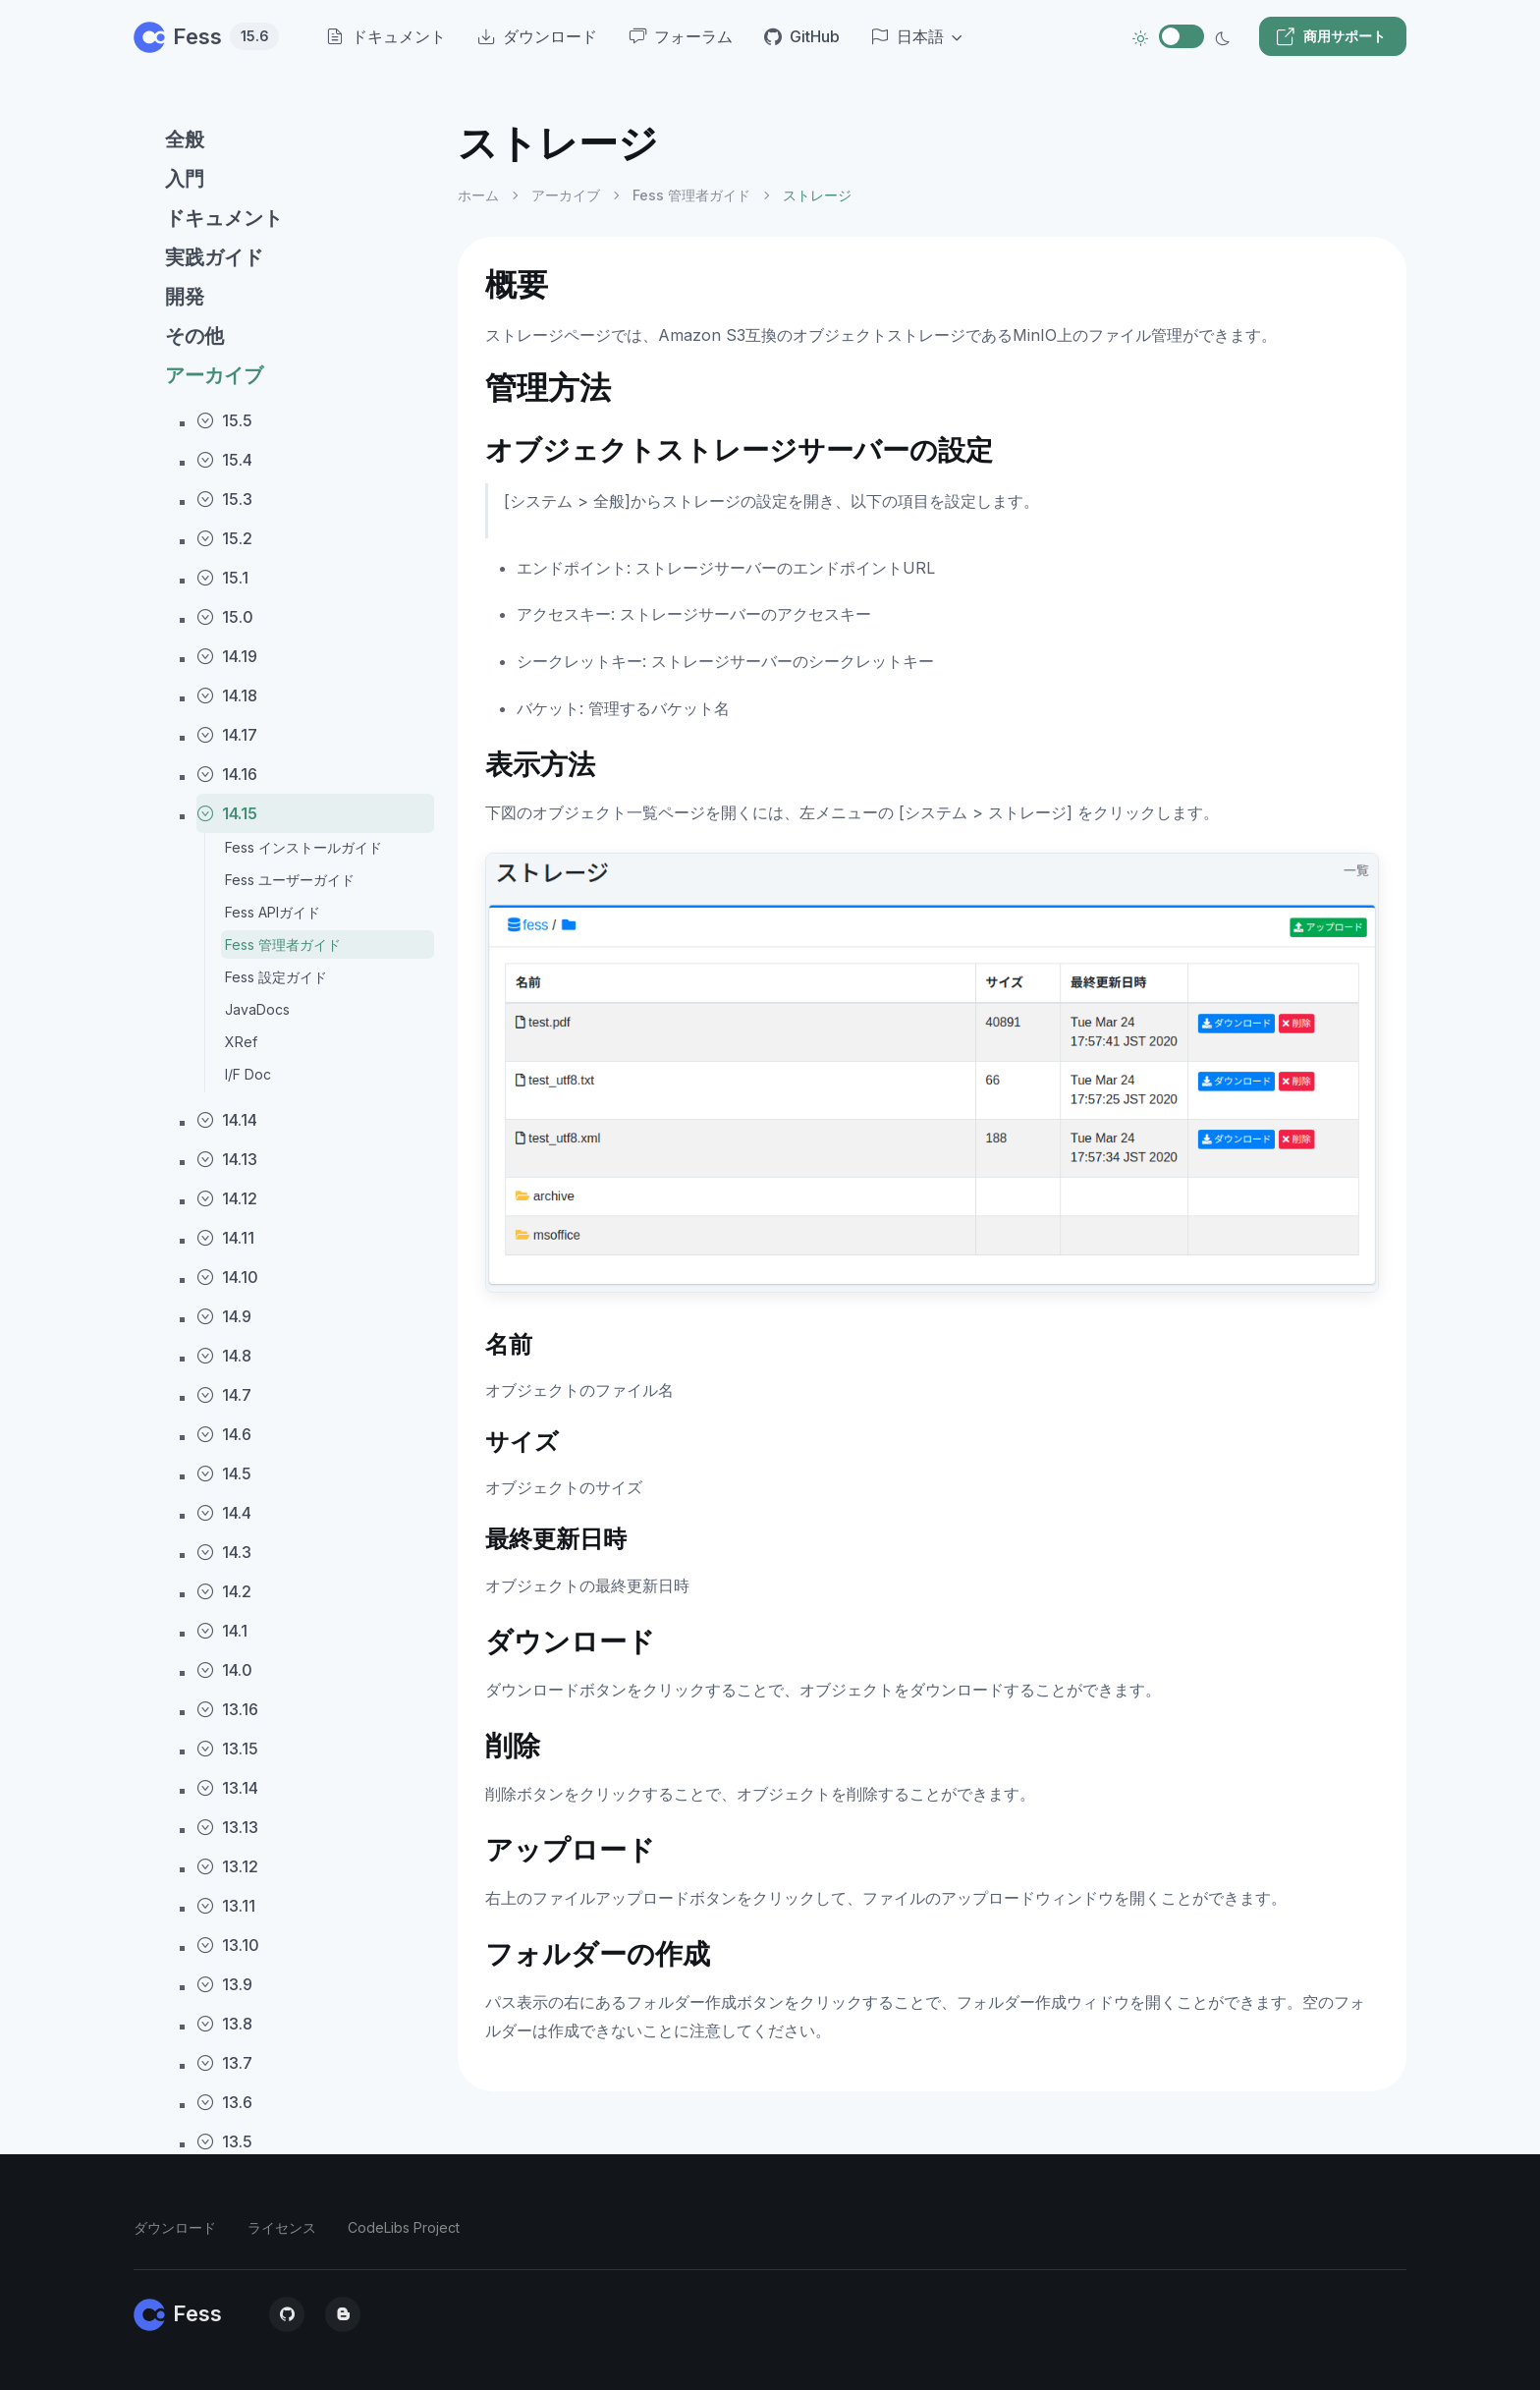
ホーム (478, 195)
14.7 (223, 1395)
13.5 (224, 2141)
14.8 (223, 1355)
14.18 (226, 695)
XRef (241, 1041)
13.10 (227, 1945)
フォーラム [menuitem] (681, 36)
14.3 (223, 1552)
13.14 (227, 1788)
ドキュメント (224, 218)
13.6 (224, 2102)
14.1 (222, 1630)
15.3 (224, 499)
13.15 (227, 1748)
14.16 (226, 774)
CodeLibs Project (404, 2227)
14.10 (227, 1277)
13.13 (227, 1827)
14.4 (223, 1513)
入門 (184, 179)
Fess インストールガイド (303, 847)
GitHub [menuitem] (802, 36)
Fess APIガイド (272, 912)
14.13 (226, 1159)
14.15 (226, 813)
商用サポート (1331, 36)
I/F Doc (248, 1074)
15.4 (224, 460)
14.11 (225, 1238)
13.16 (227, 1709)
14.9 (223, 1316)
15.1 (222, 577)
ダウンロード (175, 2227)
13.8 (224, 2023)
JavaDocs (257, 1009)
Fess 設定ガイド (276, 977)
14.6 (223, 1434)
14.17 (226, 735)
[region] (284, 1238)
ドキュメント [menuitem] (386, 36)
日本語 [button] (907, 36)
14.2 (223, 1591)
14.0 (224, 1670)
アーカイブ (214, 375)
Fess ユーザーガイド (290, 879)
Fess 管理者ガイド (283, 944)
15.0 (224, 617)
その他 (194, 336)
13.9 (224, 1984)
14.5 (223, 1473)
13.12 (227, 1866)
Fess (206, 36)
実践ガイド (214, 257)
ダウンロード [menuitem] (537, 36)
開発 (184, 296)
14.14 (226, 1120)
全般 (184, 139)
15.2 (224, 538)
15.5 (224, 420)
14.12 (226, 1198)
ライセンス (282, 2227)
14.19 (226, 656)
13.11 (225, 1906)
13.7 (224, 2063)
